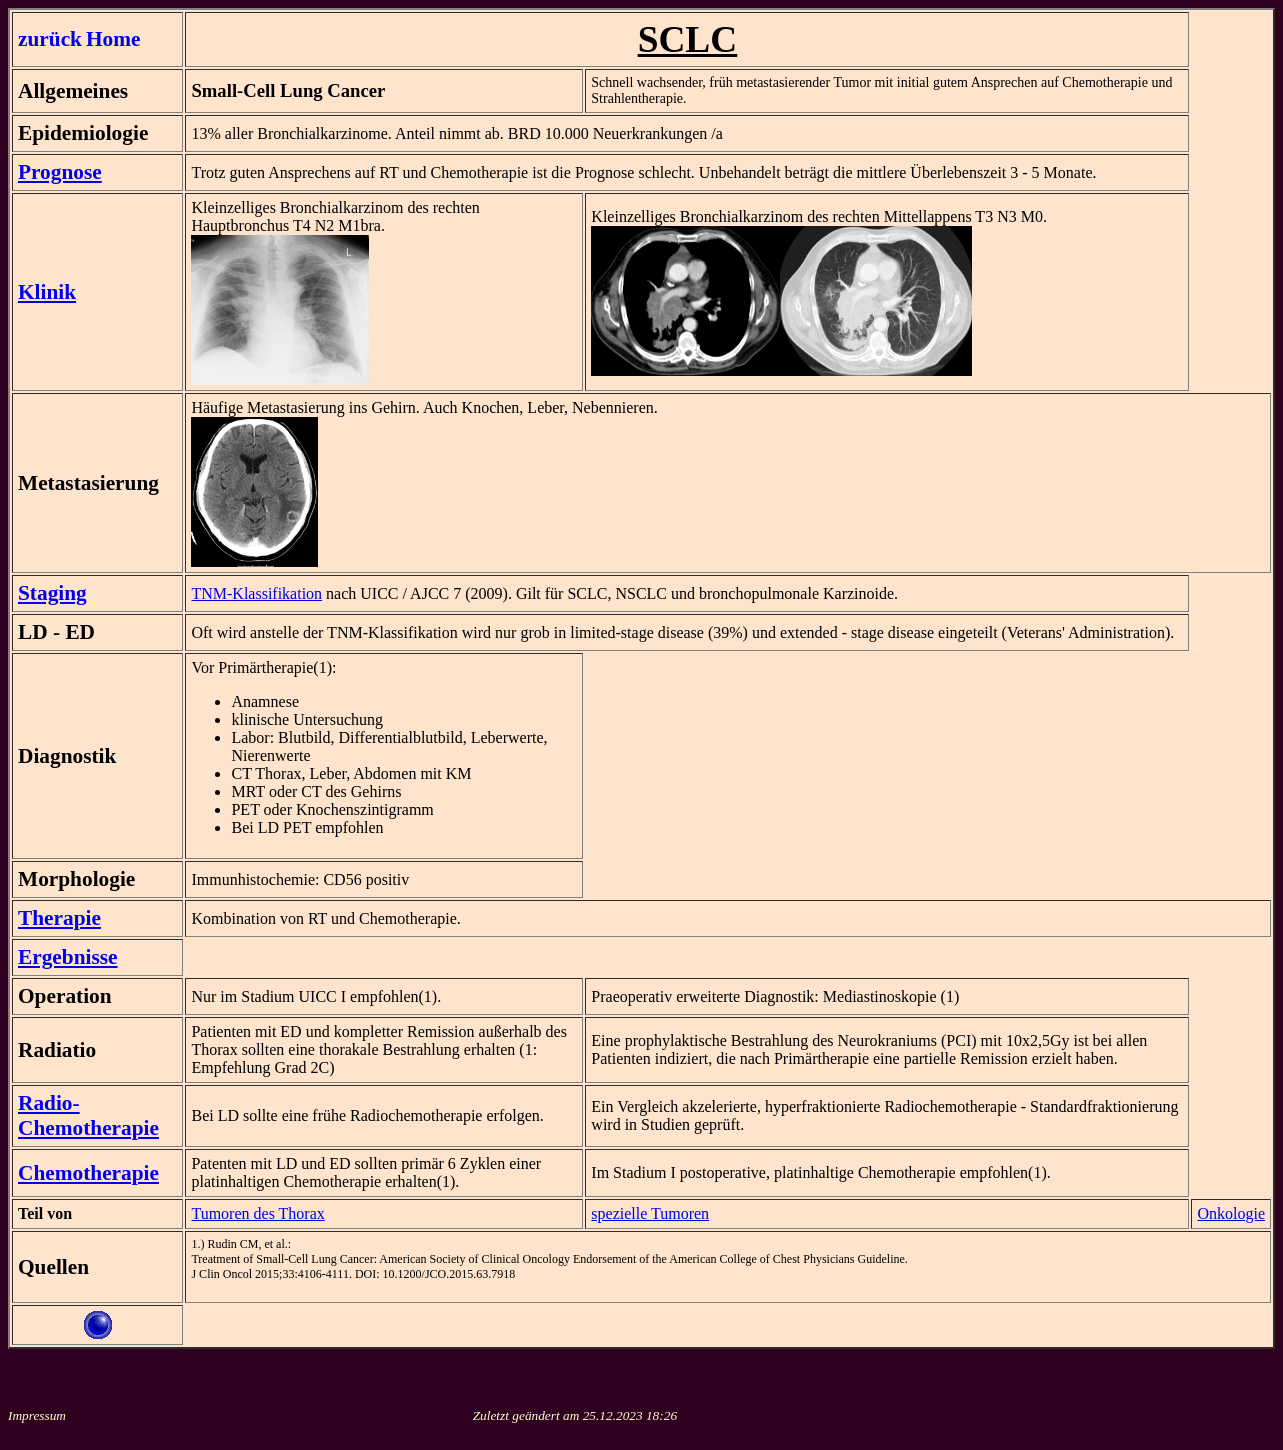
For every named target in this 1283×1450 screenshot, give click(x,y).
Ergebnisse (68, 957)
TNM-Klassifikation (256, 593)
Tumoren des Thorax (257, 1213)
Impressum (37, 1415)
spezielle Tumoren (650, 1213)
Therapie (59, 918)
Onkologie (1231, 1213)
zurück (50, 39)
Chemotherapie (88, 1173)
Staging (52, 593)
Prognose (60, 172)
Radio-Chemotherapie (88, 1115)
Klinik (47, 292)
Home (113, 39)
